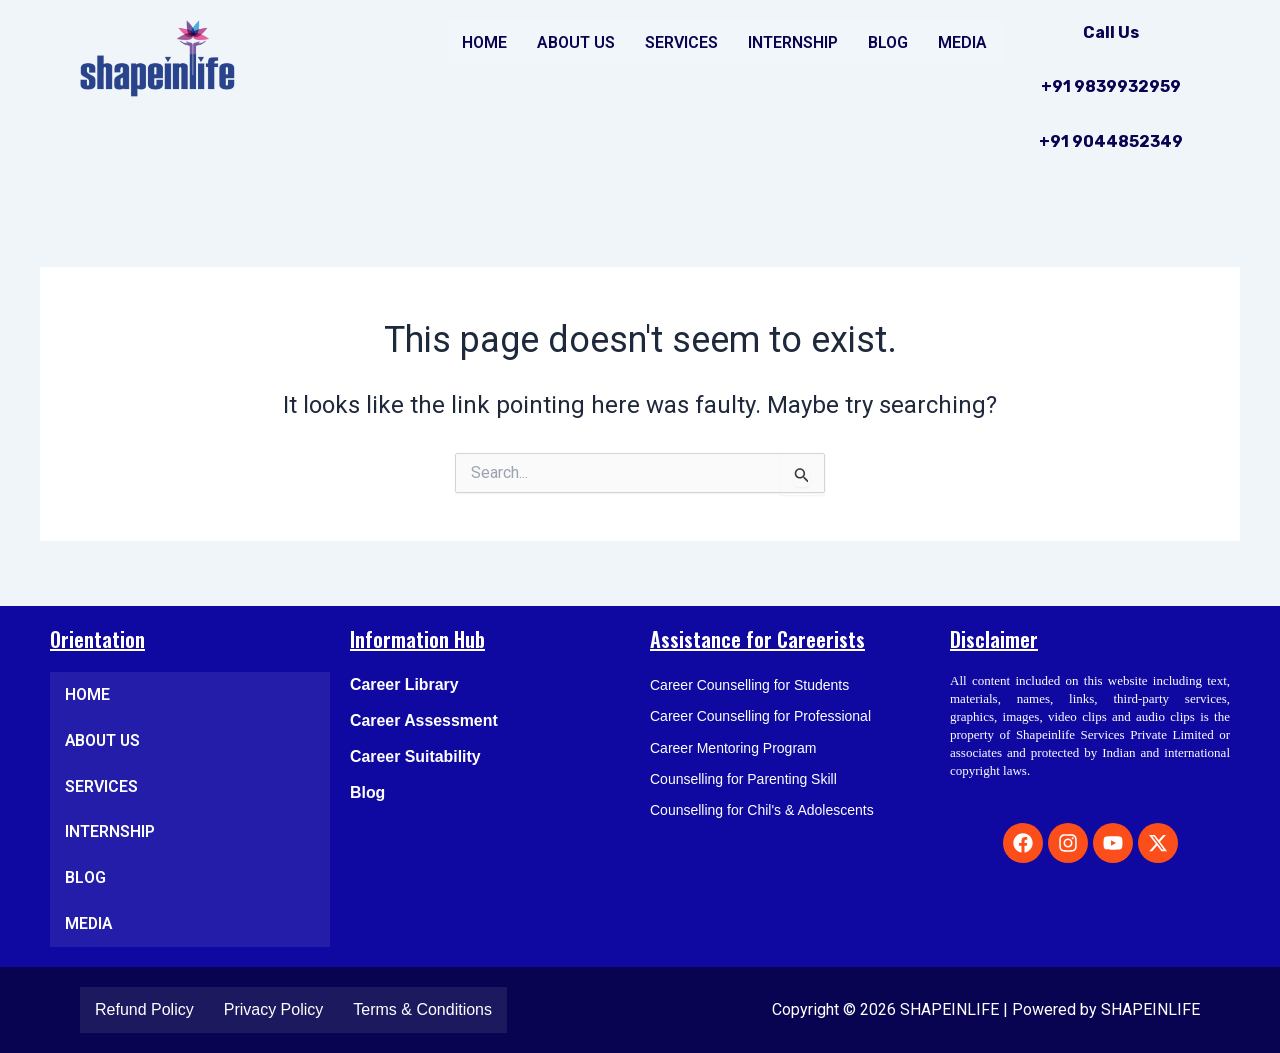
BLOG (888, 42)
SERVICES (681, 42)
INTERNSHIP (793, 42)
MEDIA (962, 42)
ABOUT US (576, 42)
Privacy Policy (274, 1009)
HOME (484, 42)
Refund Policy (144, 1009)
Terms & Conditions (422, 1009)
